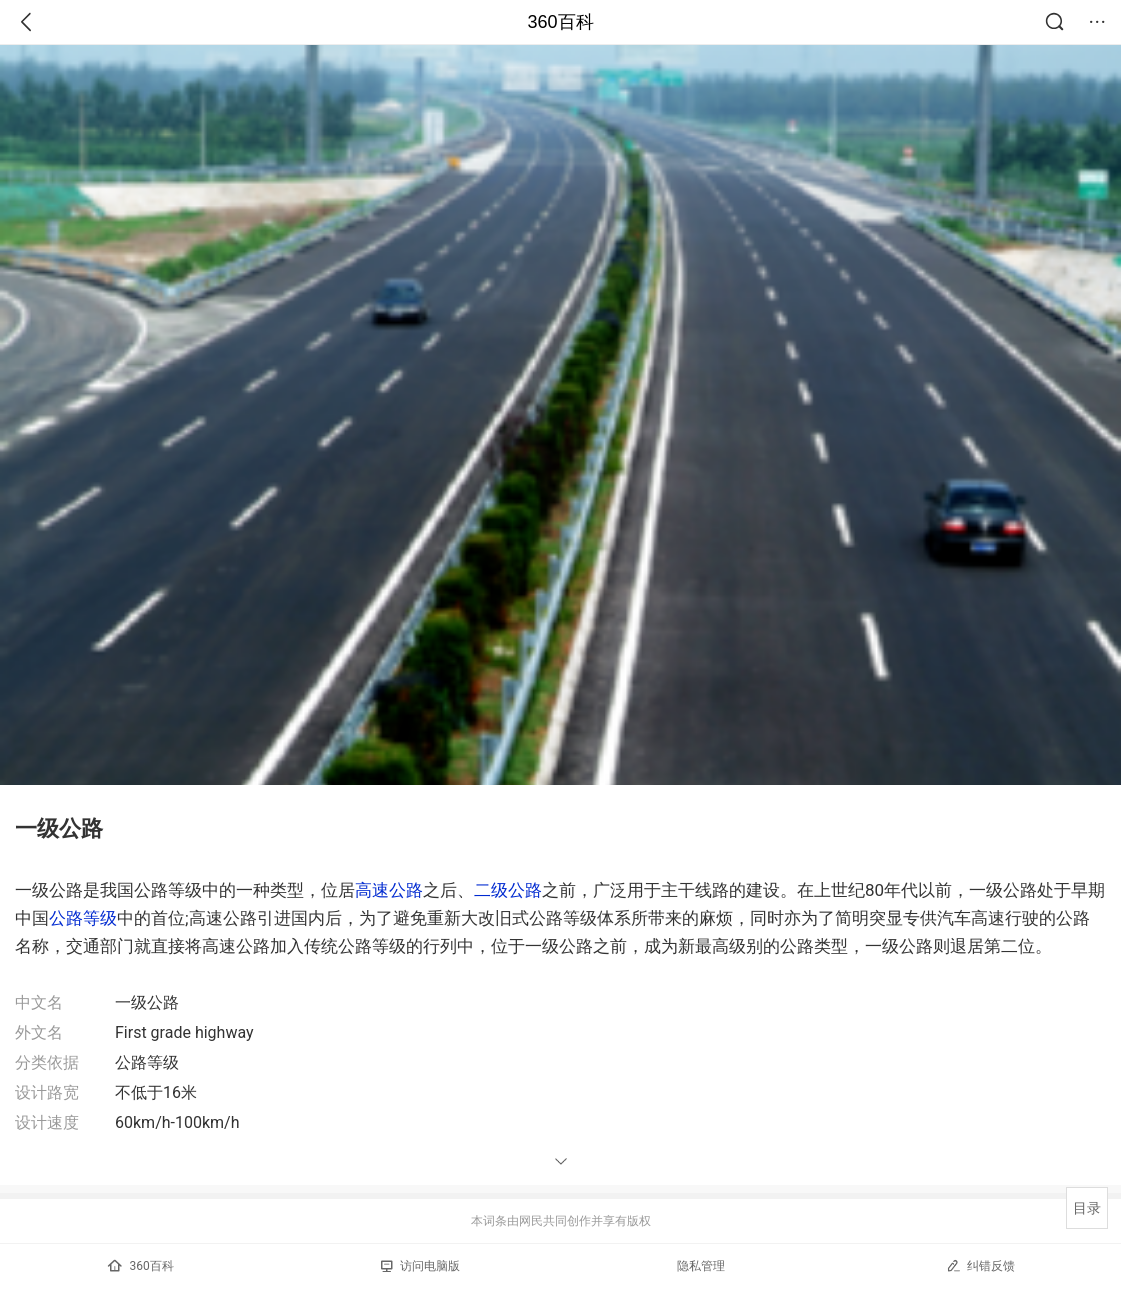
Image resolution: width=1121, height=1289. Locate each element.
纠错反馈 (980, 1265)
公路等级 (83, 918)
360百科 (560, 22)
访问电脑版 (420, 1266)
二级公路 (508, 890)
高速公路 (389, 890)
